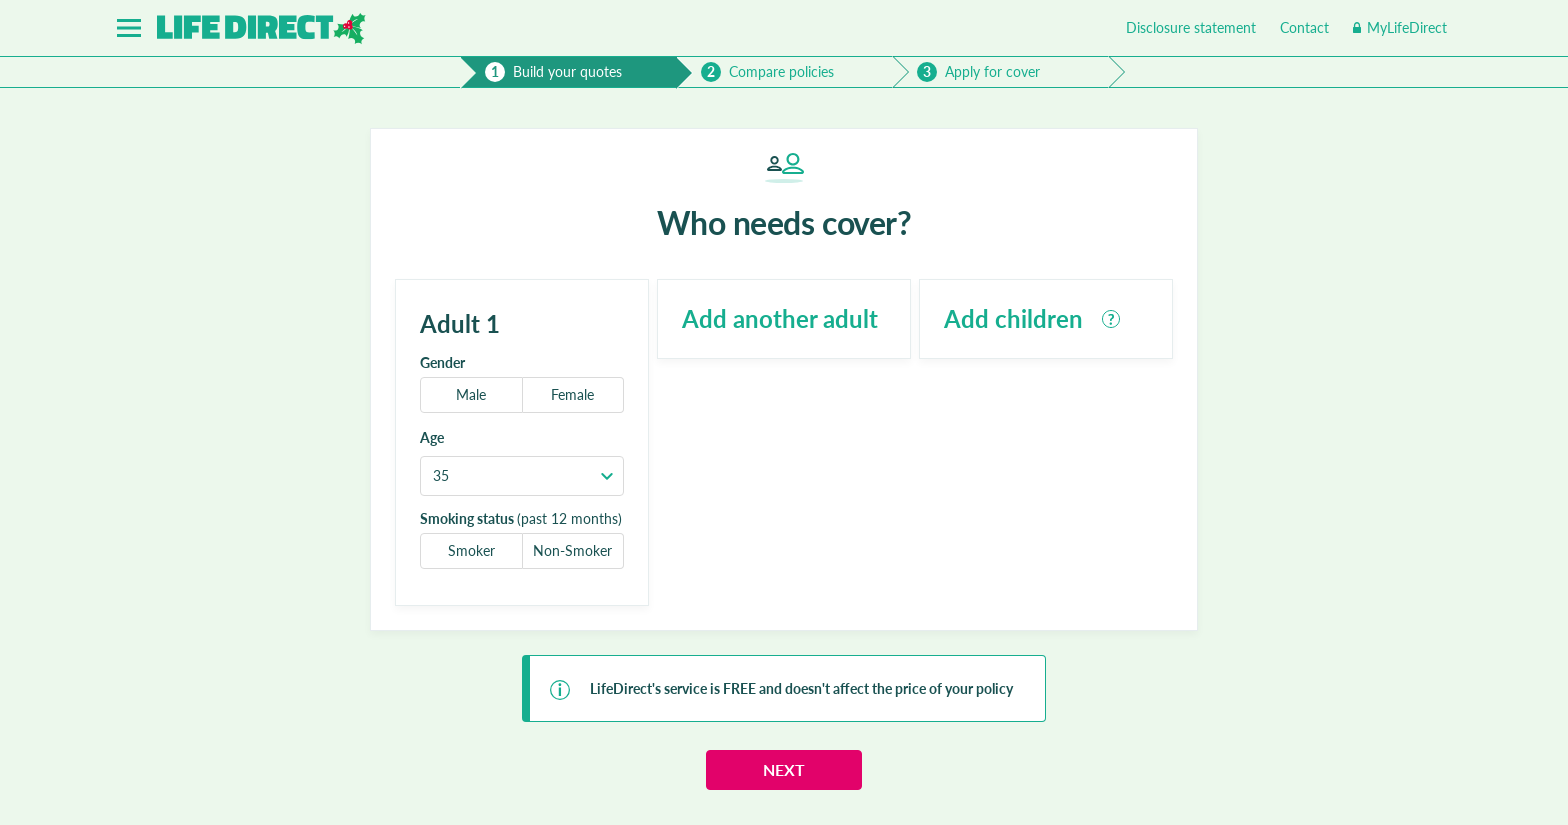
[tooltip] (1111, 319)
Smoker (471, 550)
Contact (1304, 27)
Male (471, 394)
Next (784, 769)
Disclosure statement (1191, 27)
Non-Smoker (572, 550)
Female (572, 394)
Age (432, 437)
